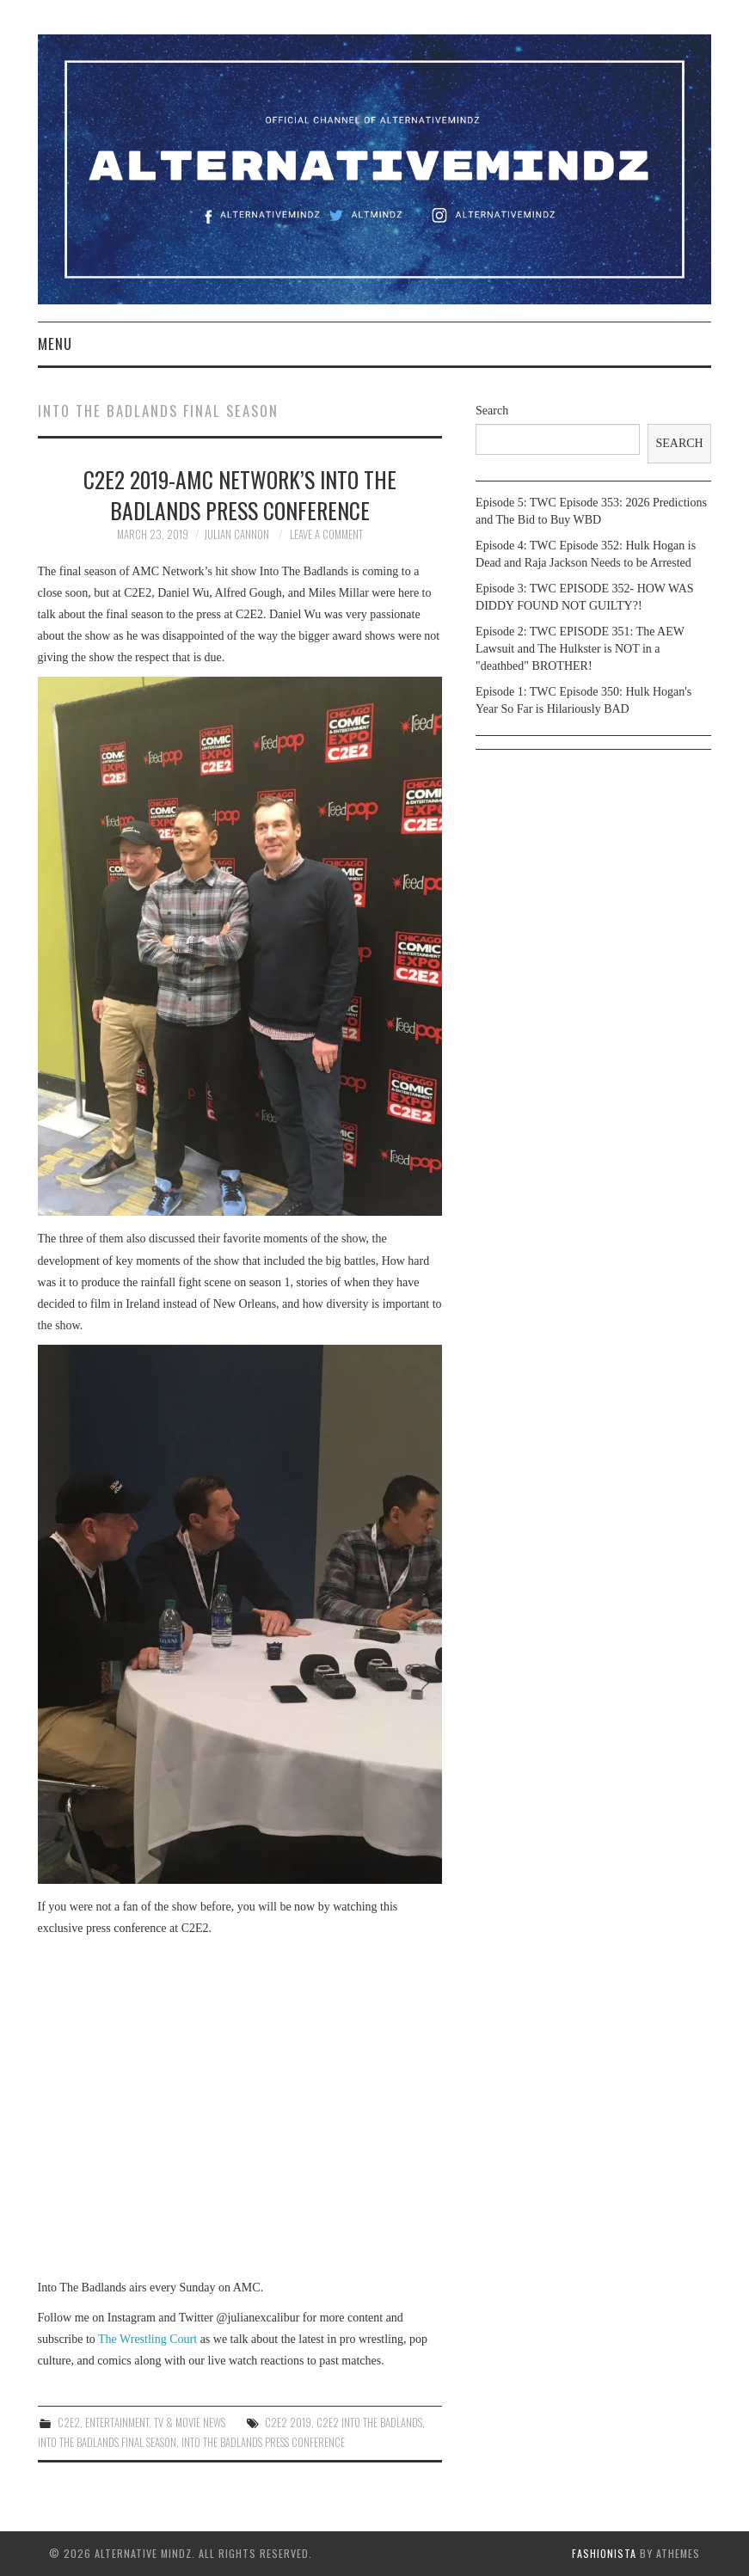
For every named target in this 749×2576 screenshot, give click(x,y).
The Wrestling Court (147, 2339)
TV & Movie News (189, 2422)
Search (492, 410)
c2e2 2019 (288, 2422)
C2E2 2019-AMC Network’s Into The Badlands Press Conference (239, 494)
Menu (55, 343)
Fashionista (604, 2553)
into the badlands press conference (263, 2442)
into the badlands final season (107, 2442)
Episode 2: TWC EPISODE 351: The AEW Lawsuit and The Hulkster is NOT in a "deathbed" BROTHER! (580, 648)
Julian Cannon (236, 534)
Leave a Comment (326, 534)
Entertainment (117, 2422)
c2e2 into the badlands (369, 2422)
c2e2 (69, 2422)
